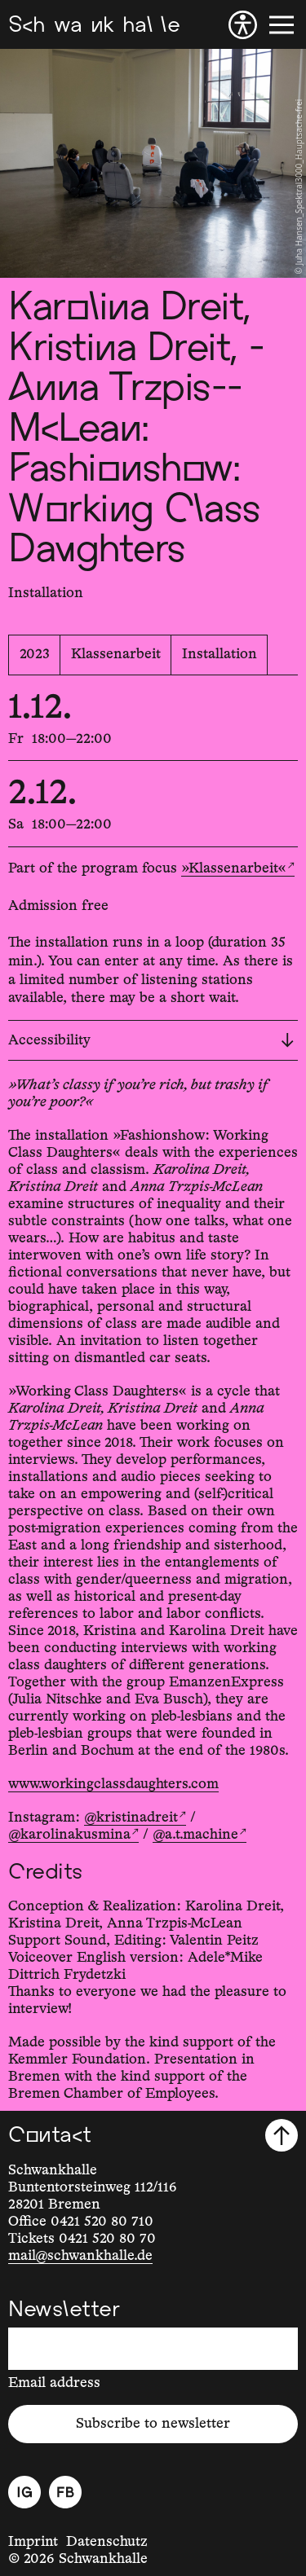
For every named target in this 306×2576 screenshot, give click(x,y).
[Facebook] (65, 2492)
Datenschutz (107, 2541)
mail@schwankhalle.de (80, 2256)
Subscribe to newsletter (153, 2423)
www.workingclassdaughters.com (113, 1784)
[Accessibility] (242, 25)
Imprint (33, 2541)
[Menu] (281, 25)
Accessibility (151, 1040)
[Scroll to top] (281, 2135)
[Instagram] (24, 2492)
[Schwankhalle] (94, 24)
